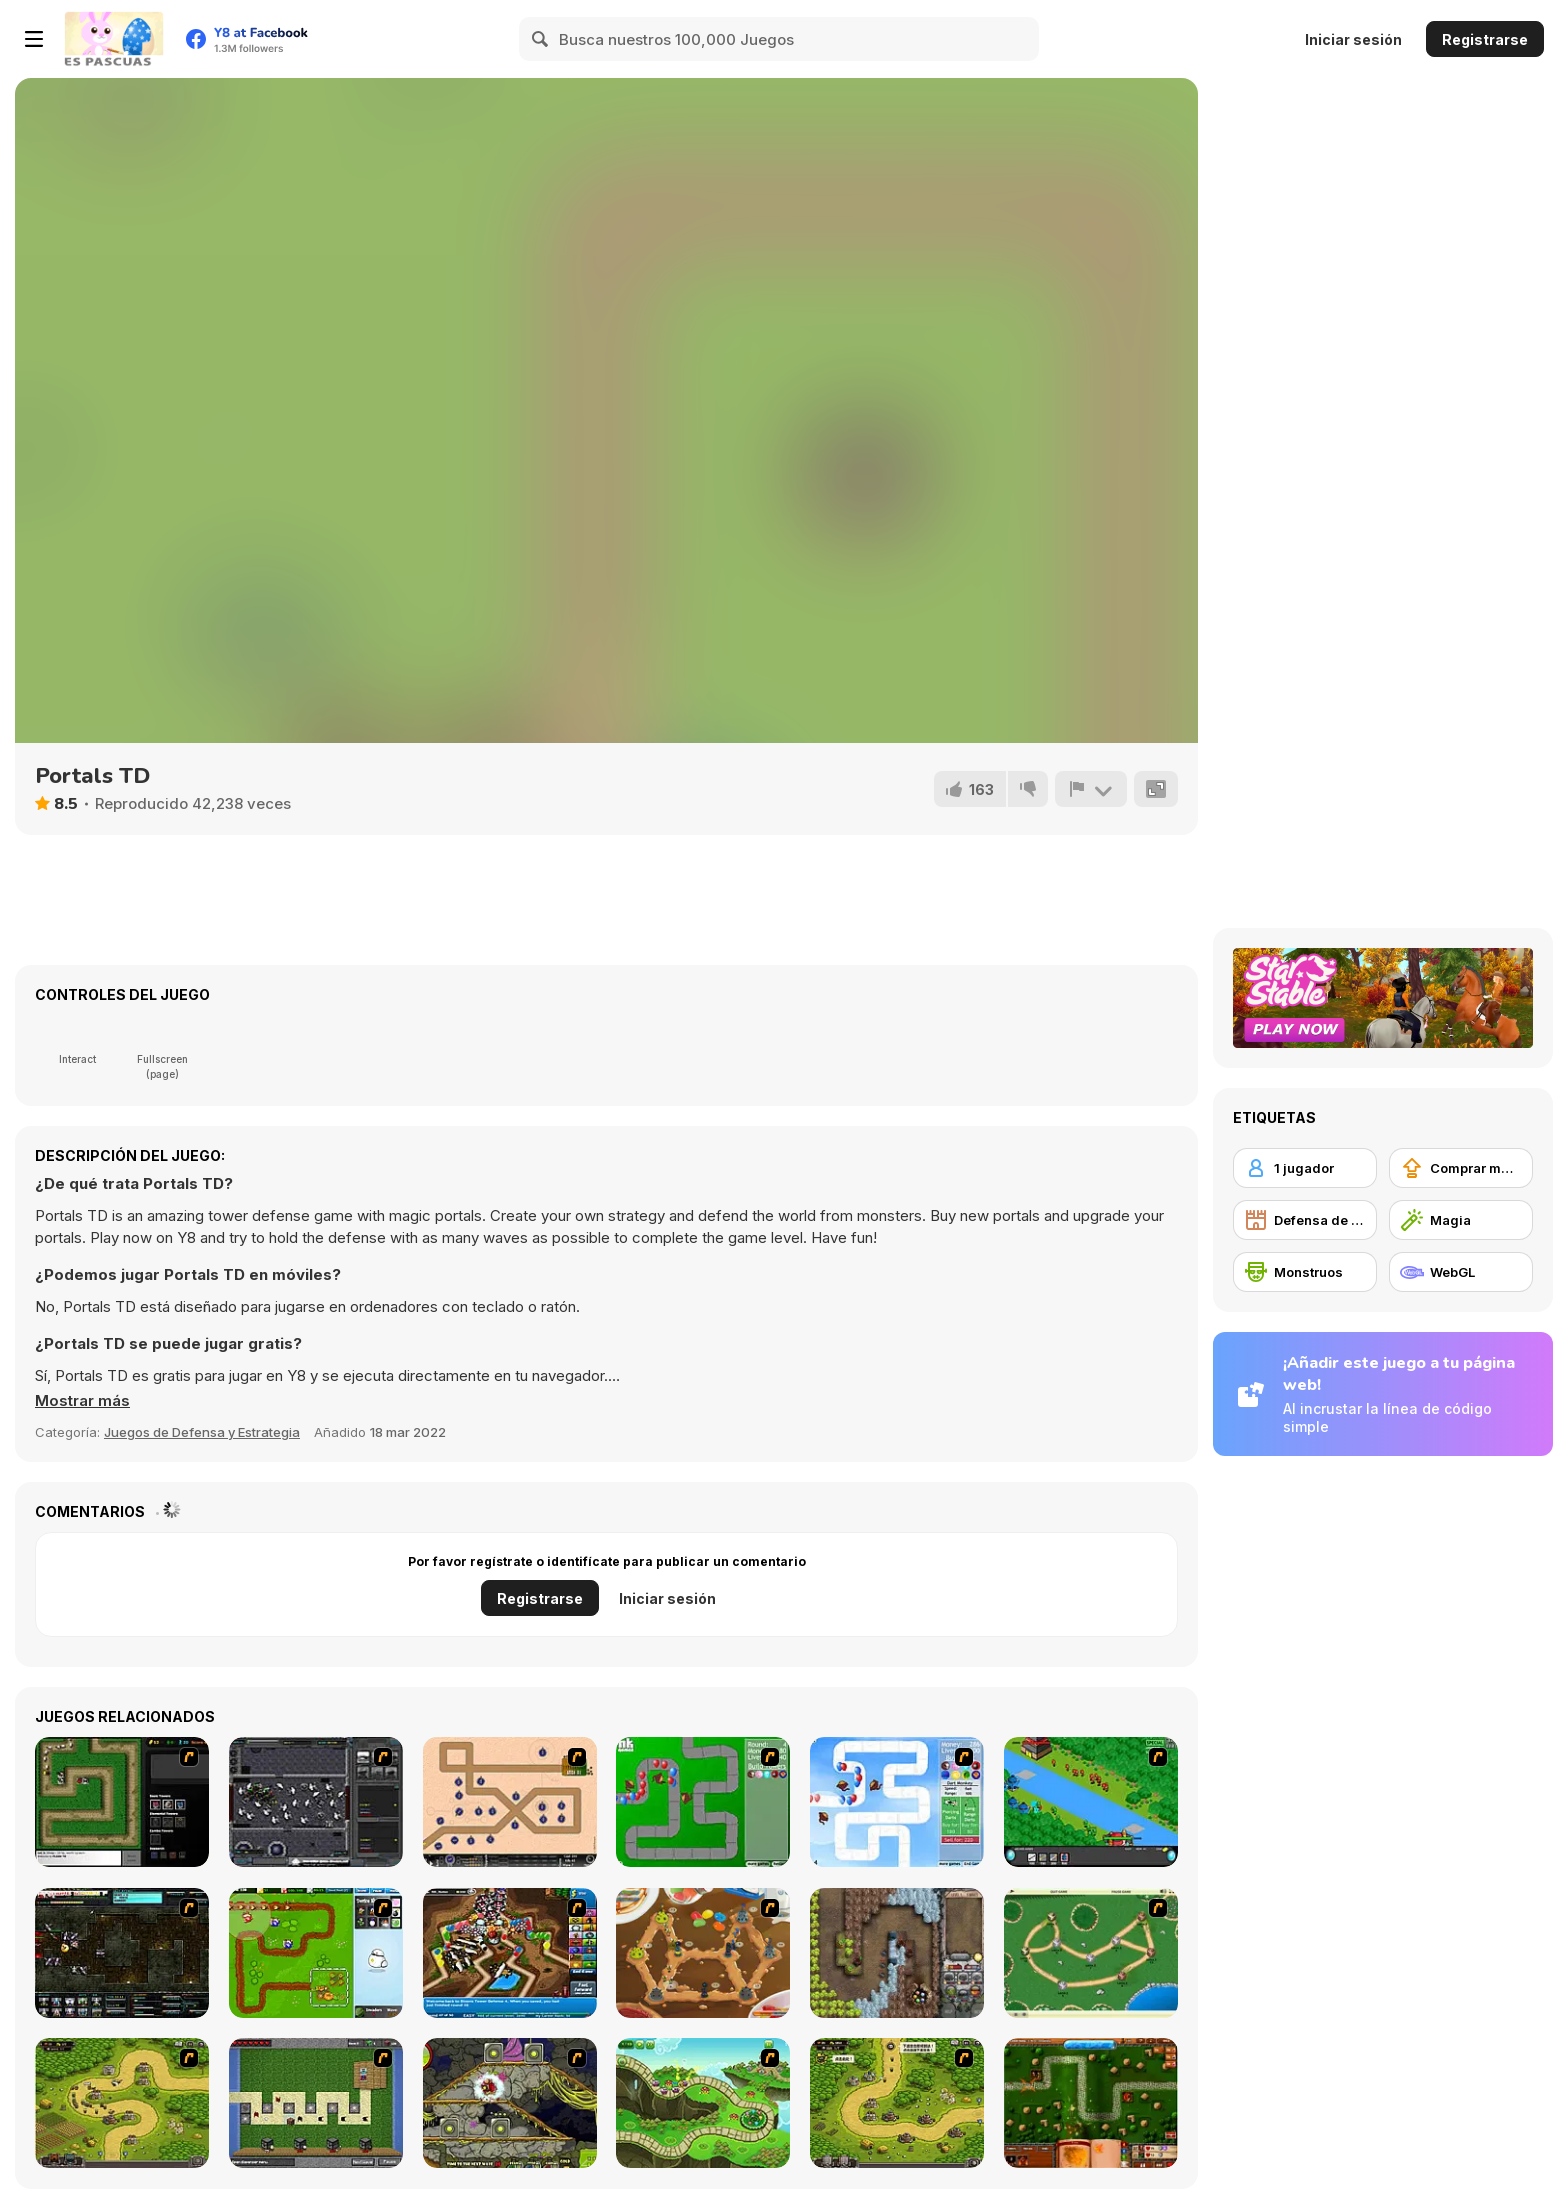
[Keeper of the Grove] (703, 2103)
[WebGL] (1461, 1272)
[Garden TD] (316, 1953)
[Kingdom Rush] (122, 2103)
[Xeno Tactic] (316, 1802)
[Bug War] (1091, 1953)
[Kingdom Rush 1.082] (897, 2103)
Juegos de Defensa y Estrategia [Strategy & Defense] (202, 1432)
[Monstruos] (1305, 1272)
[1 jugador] (1305, 1168)
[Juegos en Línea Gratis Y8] (114, 39)
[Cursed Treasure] (897, 1953)
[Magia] (1461, 1220)
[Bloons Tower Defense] (703, 1802)
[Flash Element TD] (122, 1802)
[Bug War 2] (703, 1953)
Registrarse (1485, 39)
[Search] (541, 39)
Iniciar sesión (1353, 39)
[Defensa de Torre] (1305, 1220)
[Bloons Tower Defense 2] (897, 1802)
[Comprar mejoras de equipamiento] (1461, 1168)
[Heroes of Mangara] (1091, 2103)
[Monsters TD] (510, 2103)
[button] (82, 1401)
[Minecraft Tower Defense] (316, 2103)
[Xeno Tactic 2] (122, 1953)
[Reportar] (1091, 789)
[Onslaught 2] (510, 1802)
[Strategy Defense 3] (1091, 1802)
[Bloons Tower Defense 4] (510, 1953)
